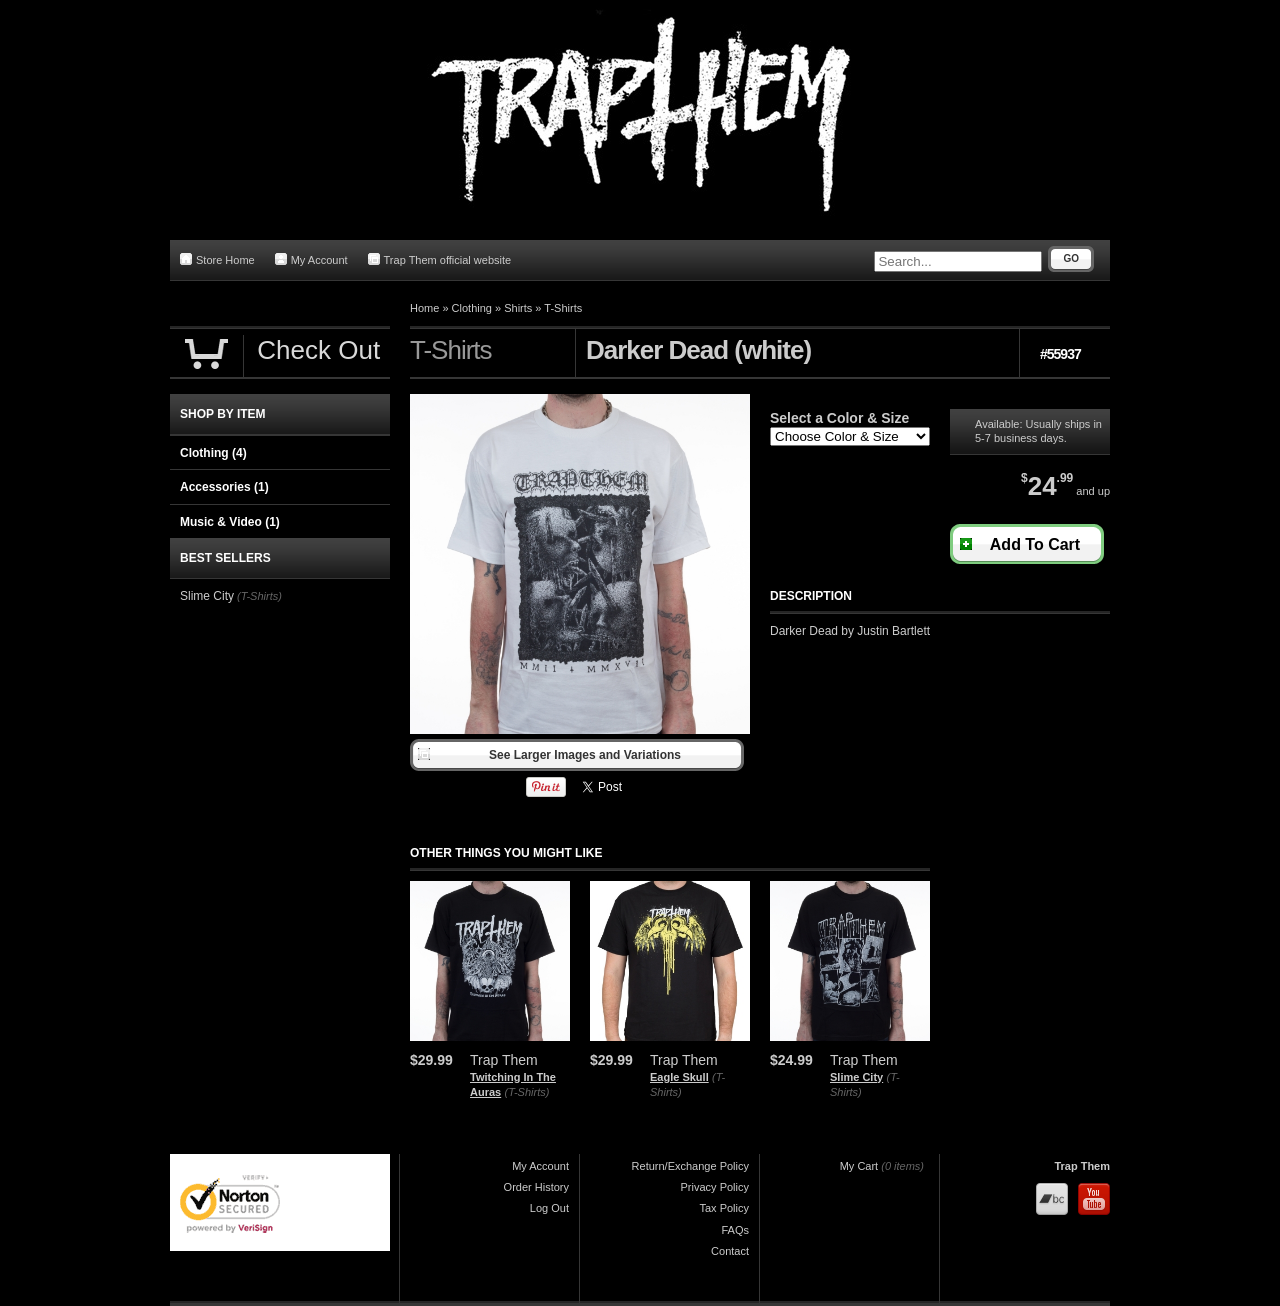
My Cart (859, 1166)
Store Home (217, 259)
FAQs (735, 1230)
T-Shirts (563, 308)
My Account (311, 259)
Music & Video (230, 522)
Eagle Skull (679, 1077)
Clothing (472, 308)
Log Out (549, 1208)
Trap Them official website (440, 259)
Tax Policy (724, 1208)
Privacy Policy (715, 1187)
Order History (536, 1187)
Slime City (856, 1077)
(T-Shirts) (527, 1092)
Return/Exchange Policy (690, 1166)
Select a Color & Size (839, 418)
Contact (730, 1251)
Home (424, 308)
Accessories (224, 487)
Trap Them (1082, 1166)
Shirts (518, 308)
